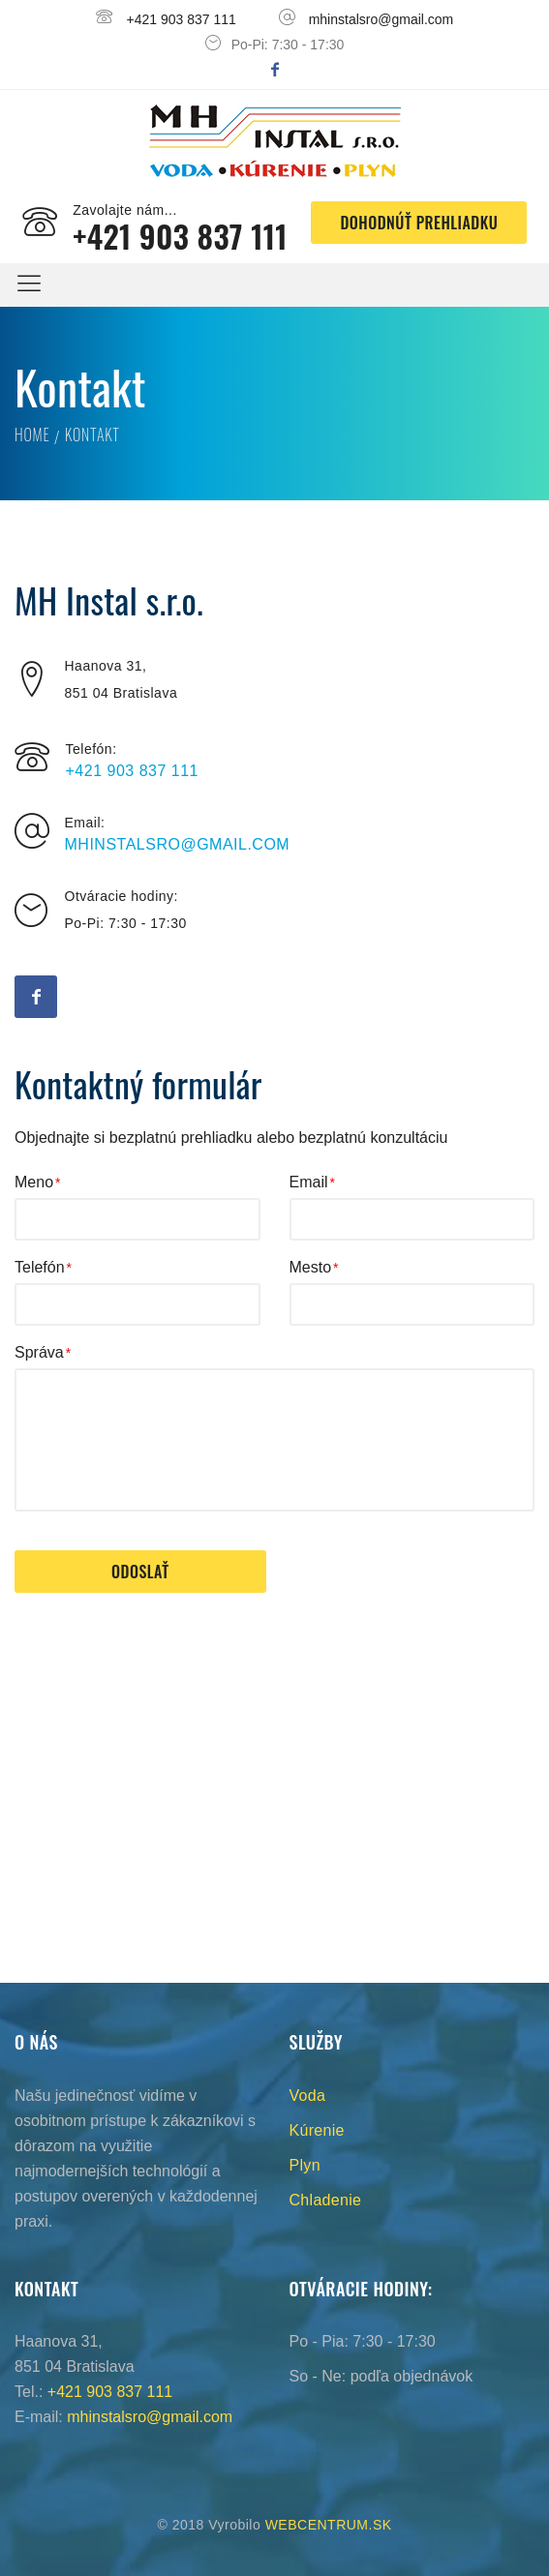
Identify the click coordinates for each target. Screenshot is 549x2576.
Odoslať (140, 1571)
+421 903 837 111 (181, 19)
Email (309, 1182)
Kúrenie (317, 2130)
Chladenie (326, 2200)
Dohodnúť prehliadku (419, 222)
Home (32, 434)
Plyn (305, 2165)
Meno (34, 1182)
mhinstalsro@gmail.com (381, 19)
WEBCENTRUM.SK (328, 2524)
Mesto (311, 1267)
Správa (39, 1352)
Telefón (40, 1267)
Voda (308, 2095)
